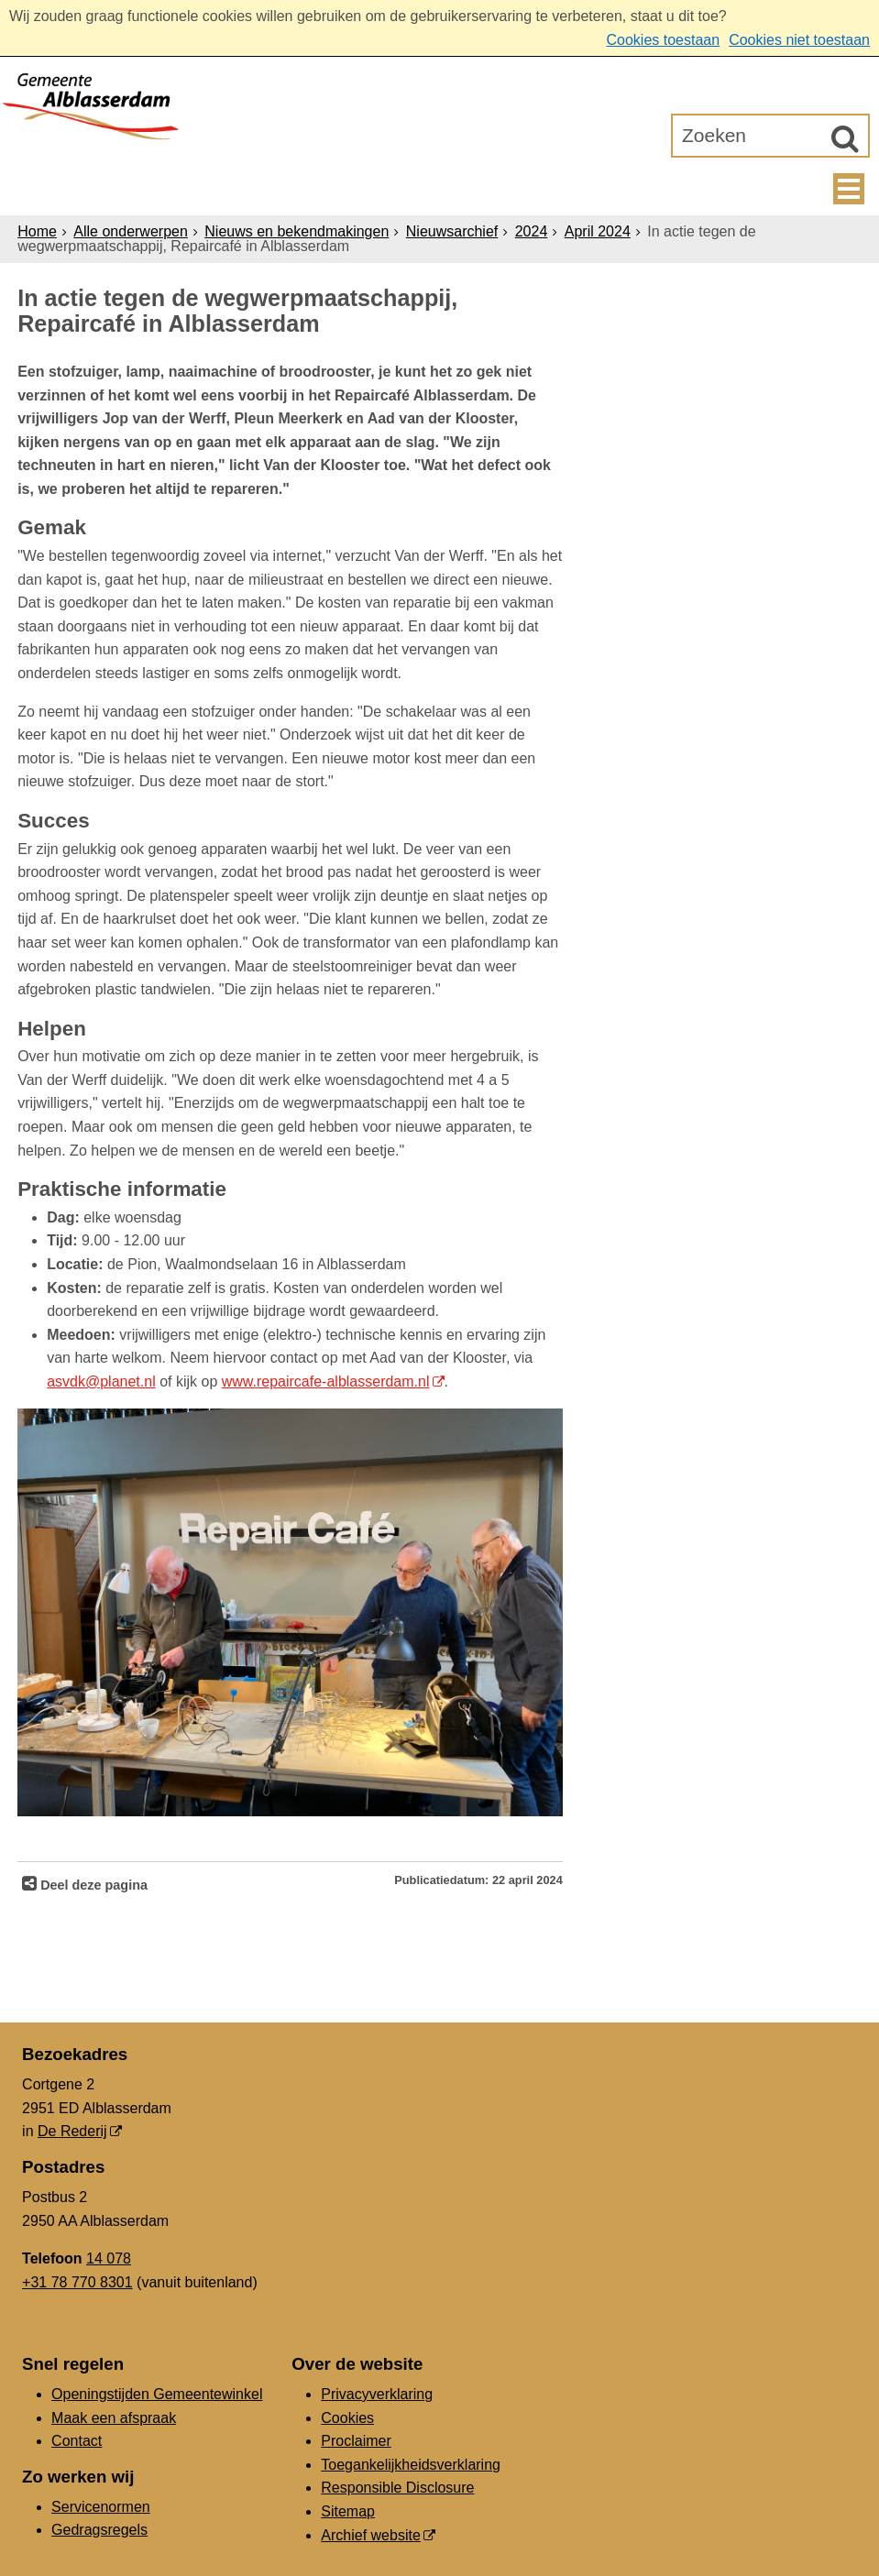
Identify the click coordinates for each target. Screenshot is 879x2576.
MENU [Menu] (848, 188)
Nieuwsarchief (452, 231)
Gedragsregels (99, 2530)
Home (37, 231)
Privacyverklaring (377, 2394)
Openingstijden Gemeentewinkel (156, 2394)
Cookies (347, 2418)
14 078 (108, 2258)
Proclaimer (355, 2441)
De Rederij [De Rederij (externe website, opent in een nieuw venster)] (72, 2131)
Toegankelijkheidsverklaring (410, 2464)
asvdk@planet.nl (101, 1381)
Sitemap (348, 2511)
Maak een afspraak (113, 2418)
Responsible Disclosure (397, 2487)
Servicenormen (100, 2507)
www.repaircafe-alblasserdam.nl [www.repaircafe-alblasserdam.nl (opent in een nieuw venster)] (326, 1381)
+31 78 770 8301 (77, 2282)
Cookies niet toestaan (799, 40)
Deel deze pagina (92, 1885)
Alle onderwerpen (130, 231)
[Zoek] (845, 138)
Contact (76, 2441)
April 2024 (598, 231)
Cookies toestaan (663, 40)
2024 (531, 231)
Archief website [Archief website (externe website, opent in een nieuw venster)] (371, 2535)
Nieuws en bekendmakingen (296, 231)
